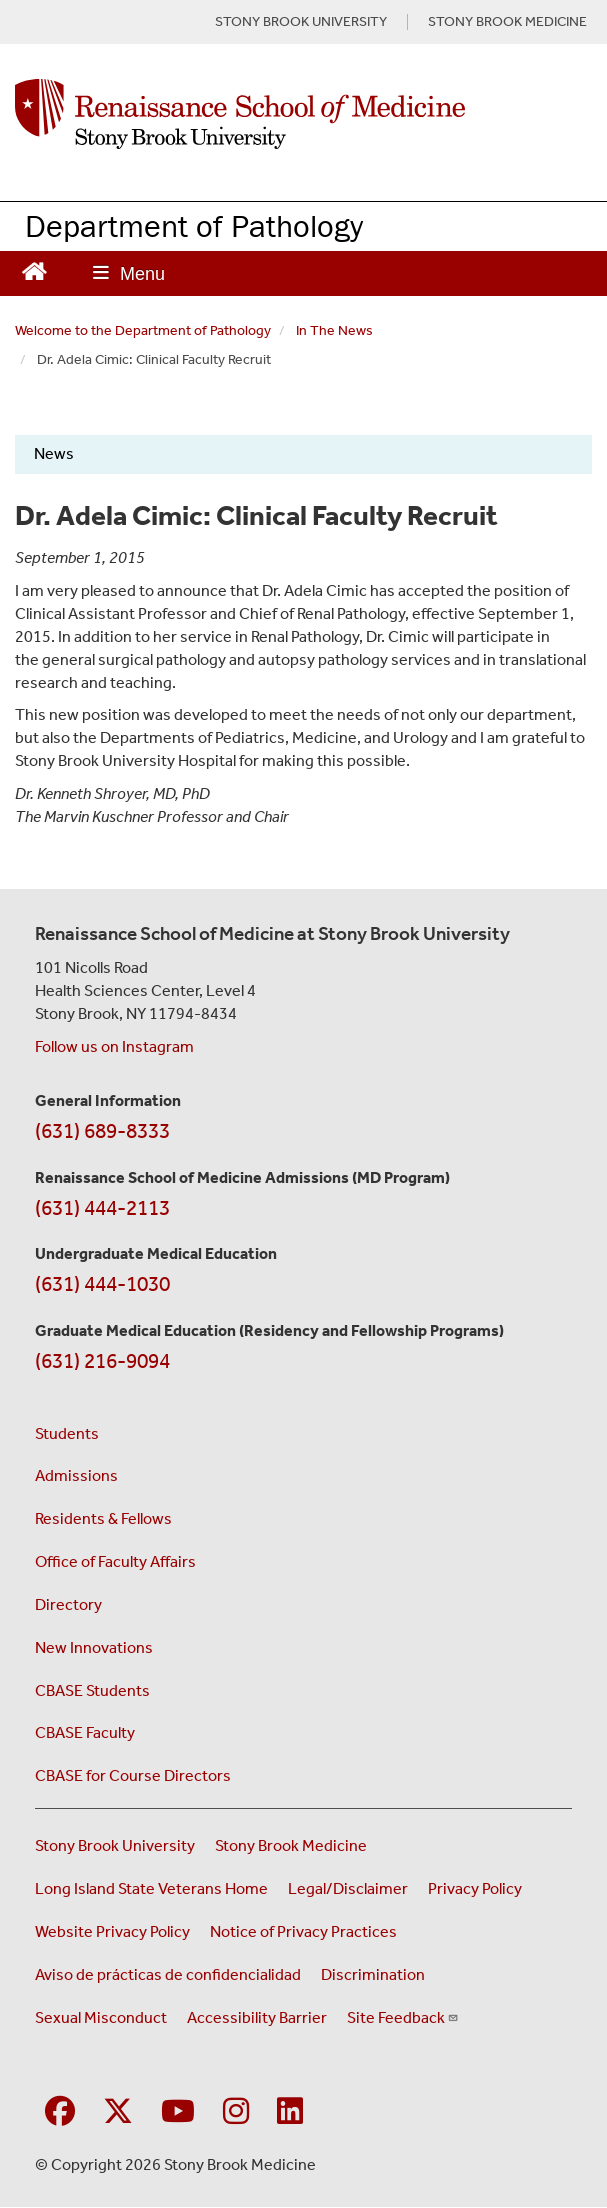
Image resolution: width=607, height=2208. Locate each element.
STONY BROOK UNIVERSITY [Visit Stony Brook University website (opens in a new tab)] (301, 22)
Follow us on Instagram (114, 1046)
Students (67, 1433)
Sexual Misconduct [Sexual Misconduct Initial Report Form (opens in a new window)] (101, 2017)
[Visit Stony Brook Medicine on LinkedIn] (290, 2112)
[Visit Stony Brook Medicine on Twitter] (118, 2112)
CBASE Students (92, 1690)
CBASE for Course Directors (133, 1775)
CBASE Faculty (85, 1732)
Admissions (76, 1475)
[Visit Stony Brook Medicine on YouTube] (178, 2112)
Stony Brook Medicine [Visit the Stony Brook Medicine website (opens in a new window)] (291, 1845)
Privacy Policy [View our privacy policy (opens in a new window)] (475, 1888)
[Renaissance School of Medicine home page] (303, 114)
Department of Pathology (194, 225)
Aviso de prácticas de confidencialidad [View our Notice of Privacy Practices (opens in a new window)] (168, 1974)
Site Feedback (403, 2017)
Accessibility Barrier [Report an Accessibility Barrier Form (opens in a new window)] (257, 2017)
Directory (68, 1604)
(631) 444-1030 (102, 1284)
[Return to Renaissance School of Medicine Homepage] (34, 269)
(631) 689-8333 (102, 1131)
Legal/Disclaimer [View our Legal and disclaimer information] (348, 1888)
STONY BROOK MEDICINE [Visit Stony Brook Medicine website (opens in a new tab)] (507, 22)
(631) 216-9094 (102, 1361)
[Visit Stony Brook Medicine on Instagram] (236, 2112)
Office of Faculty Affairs (115, 1561)
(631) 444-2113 (102, 1208)
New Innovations (94, 1647)
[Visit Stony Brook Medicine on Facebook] (60, 2112)
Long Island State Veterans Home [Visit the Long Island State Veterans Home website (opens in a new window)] (151, 1888)
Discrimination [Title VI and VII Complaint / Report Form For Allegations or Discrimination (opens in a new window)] (373, 1974)
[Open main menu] (129, 273)
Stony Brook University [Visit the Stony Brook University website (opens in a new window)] (115, 1845)
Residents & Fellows (103, 1518)
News (54, 453)
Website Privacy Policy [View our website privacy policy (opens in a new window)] (112, 1931)
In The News (334, 330)
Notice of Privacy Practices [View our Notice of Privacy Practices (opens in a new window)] (303, 1931)
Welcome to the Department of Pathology (143, 330)
